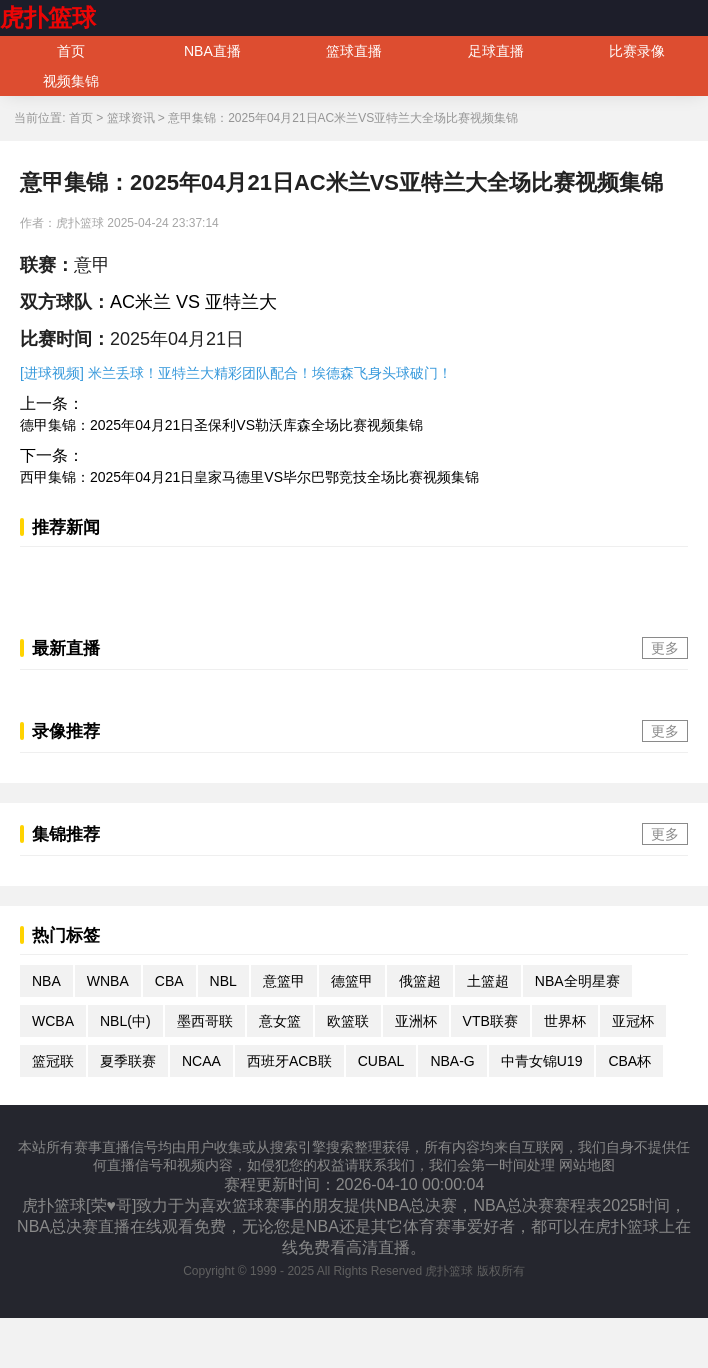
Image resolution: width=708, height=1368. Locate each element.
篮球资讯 (131, 118)
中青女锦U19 (542, 1061)
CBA (169, 981)
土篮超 (488, 981)
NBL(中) (125, 1021)
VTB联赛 (490, 1021)
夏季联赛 (128, 1061)
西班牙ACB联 (289, 1061)
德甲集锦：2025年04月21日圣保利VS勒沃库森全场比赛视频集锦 (221, 425)
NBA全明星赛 (577, 981)
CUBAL (381, 1061)
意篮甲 (284, 981)
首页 (71, 51)
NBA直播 (212, 51)
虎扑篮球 (48, 17)
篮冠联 (53, 1061)
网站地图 (587, 1165)
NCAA (201, 1061)
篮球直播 (354, 51)
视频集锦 (71, 81)
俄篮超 (420, 981)
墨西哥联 (205, 1021)
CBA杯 (629, 1061)
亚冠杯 (633, 1021)
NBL (223, 981)
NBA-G (452, 1061)
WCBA (53, 1021)
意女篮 (280, 1021)
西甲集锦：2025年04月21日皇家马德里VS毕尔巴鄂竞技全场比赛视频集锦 (249, 477)
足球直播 (496, 51)
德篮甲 (352, 981)
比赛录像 (637, 51)
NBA (46, 981)
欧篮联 (348, 1021)
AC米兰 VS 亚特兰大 (193, 302)
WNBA (108, 981)
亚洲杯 (416, 1021)
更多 (665, 648)
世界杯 (565, 1021)
